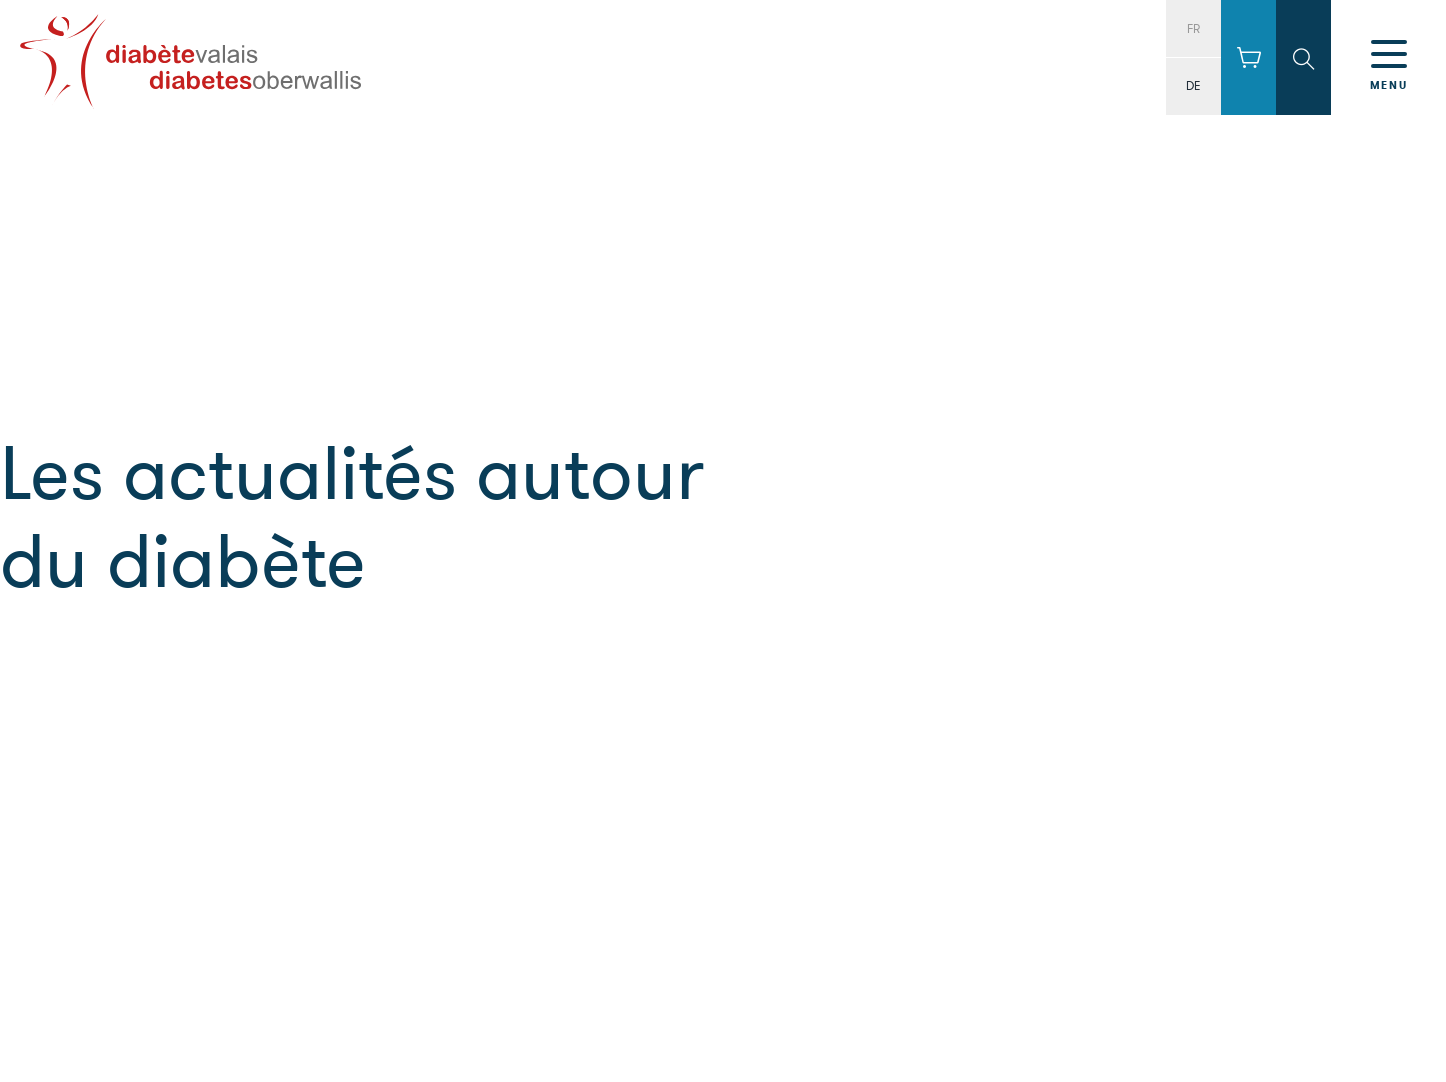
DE (1193, 86)
